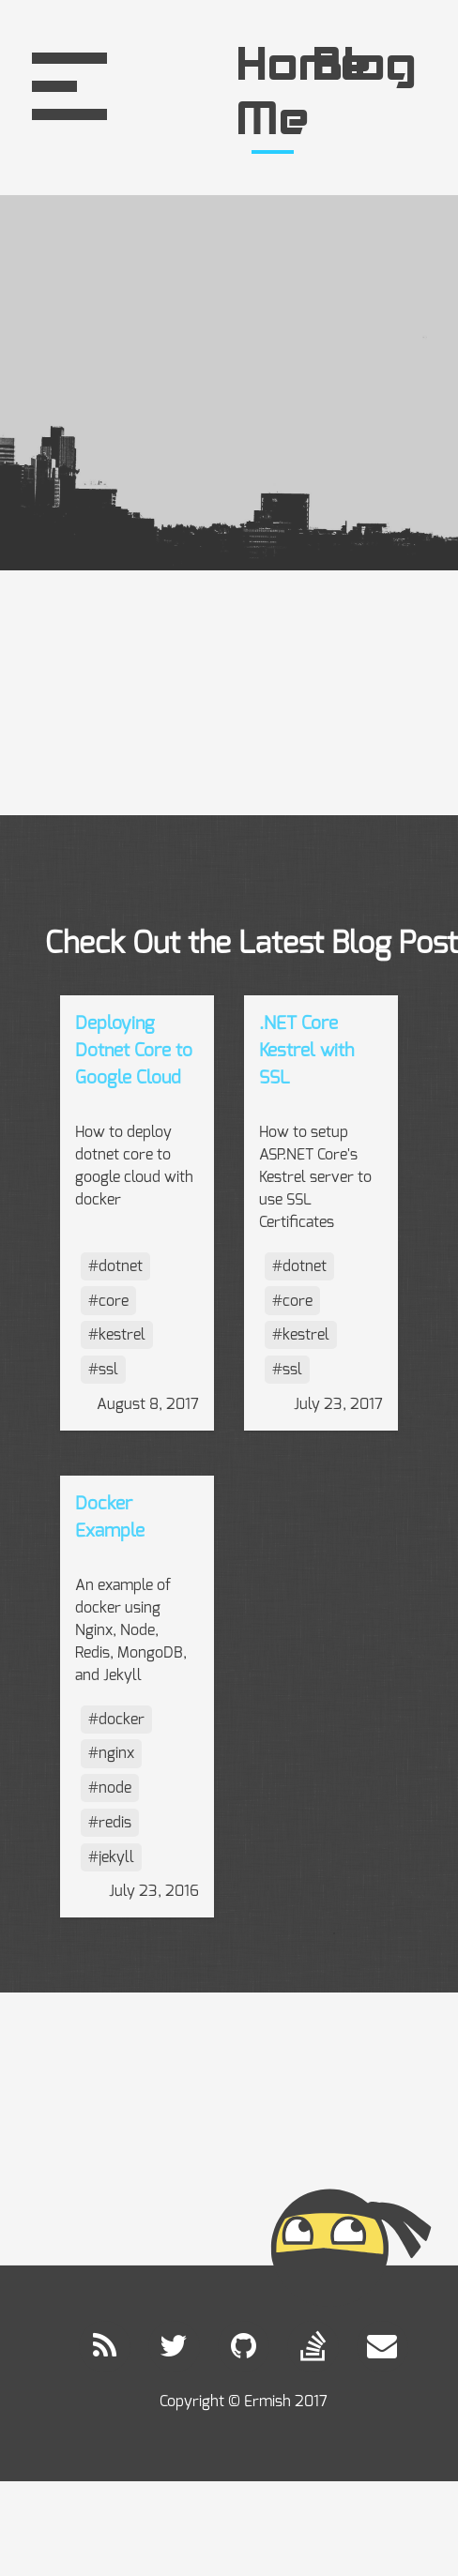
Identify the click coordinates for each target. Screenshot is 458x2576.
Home (274, 68)
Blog (350, 68)
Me (274, 122)
